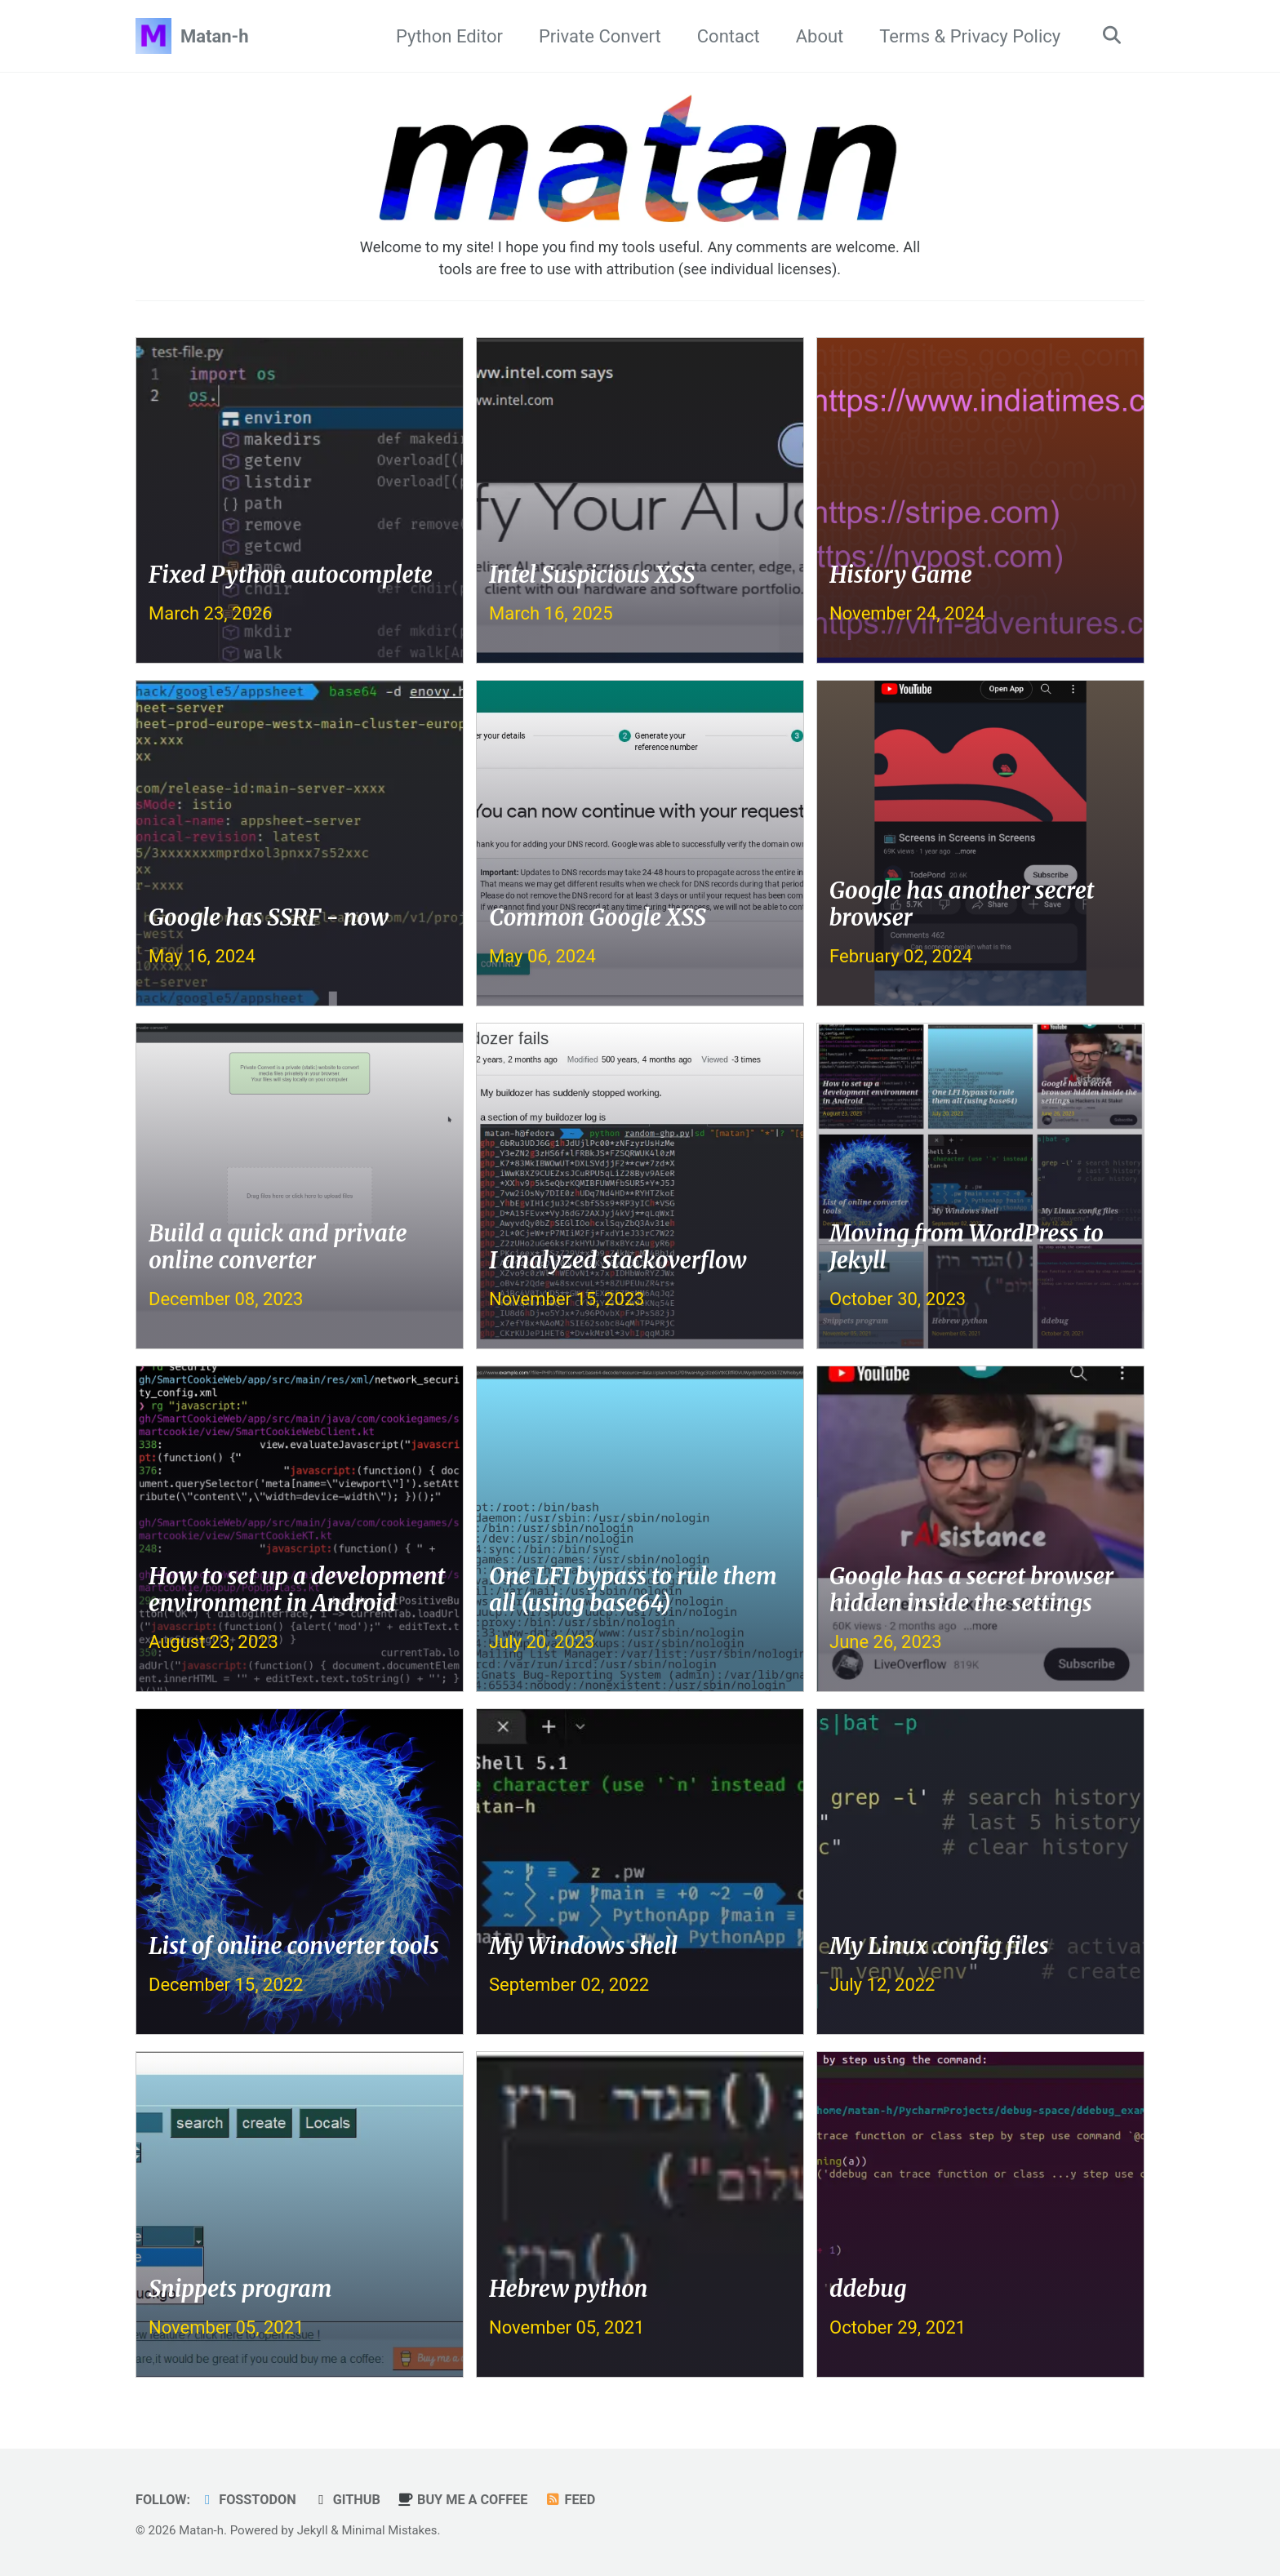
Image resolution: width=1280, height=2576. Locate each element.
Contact (726, 36)
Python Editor (446, 36)
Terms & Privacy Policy (968, 36)
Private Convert (597, 36)
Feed (575, 2499)
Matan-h (214, 36)
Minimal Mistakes (391, 2530)
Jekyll (313, 2530)
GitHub (349, 2499)
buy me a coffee (466, 2499)
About (817, 36)
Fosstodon (249, 2499)
